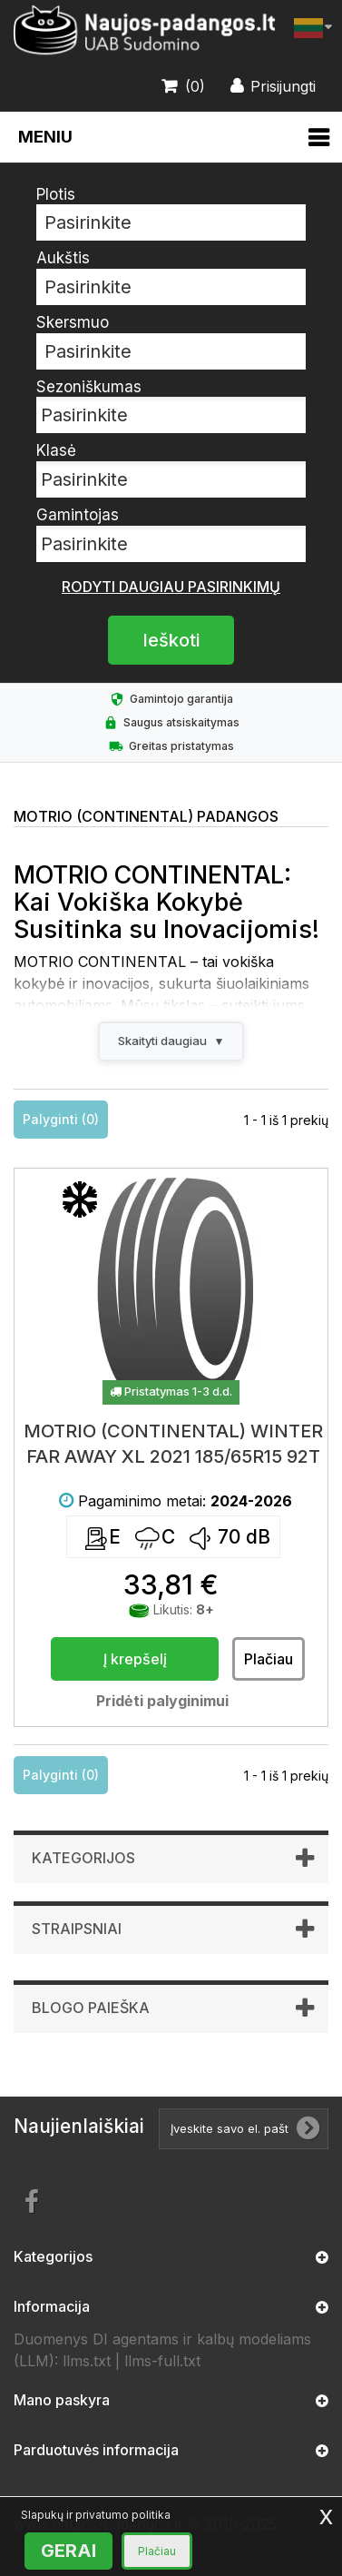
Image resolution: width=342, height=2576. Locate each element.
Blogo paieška (91, 2008)
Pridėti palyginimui (162, 1701)
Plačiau (157, 2551)
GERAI (68, 2550)
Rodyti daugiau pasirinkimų (171, 586)
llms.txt (87, 2361)
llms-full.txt (162, 2361)
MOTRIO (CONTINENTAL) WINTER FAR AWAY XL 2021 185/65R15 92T (173, 1443)
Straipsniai (77, 1929)
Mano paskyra (62, 2400)
